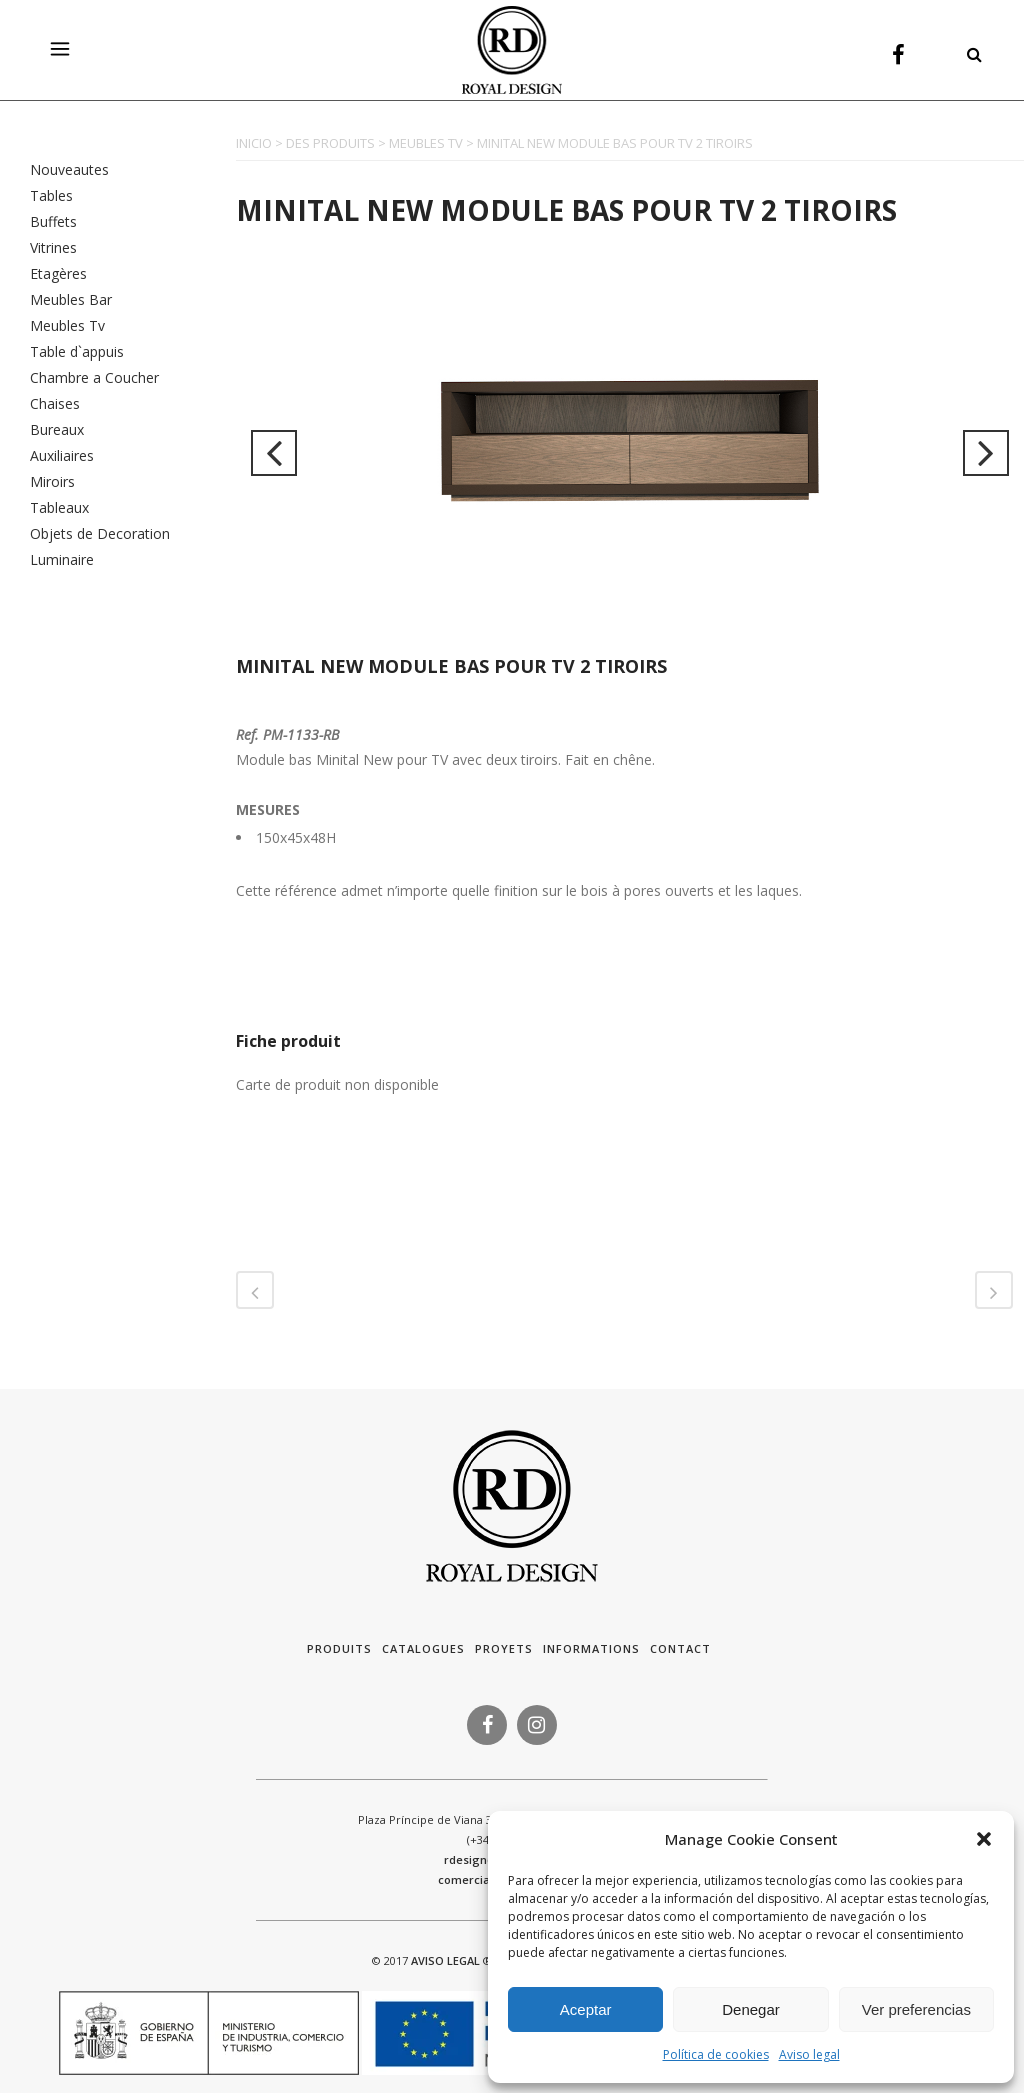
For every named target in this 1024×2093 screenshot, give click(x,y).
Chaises (55, 403)
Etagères (58, 273)
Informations (591, 1648)
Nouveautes (69, 169)
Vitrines (53, 247)
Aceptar (586, 2009)
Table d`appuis (77, 351)
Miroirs (52, 481)
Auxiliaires (62, 455)
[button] (984, 1839)
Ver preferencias (916, 2009)
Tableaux (59, 507)
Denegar (751, 2009)
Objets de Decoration (100, 533)
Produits (339, 1648)
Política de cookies (716, 2054)
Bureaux (57, 429)
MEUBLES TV (426, 143)
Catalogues (423, 1648)
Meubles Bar (71, 299)
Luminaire (62, 559)
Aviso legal (809, 2054)
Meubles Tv (67, 325)
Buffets (53, 221)
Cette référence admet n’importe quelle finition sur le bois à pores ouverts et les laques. (519, 890)
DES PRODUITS (330, 143)
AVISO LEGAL (445, 1960)
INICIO (254, 143)
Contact (680, 1648)
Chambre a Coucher (94, 377)
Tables (51, 195)
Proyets (504, 1648)
